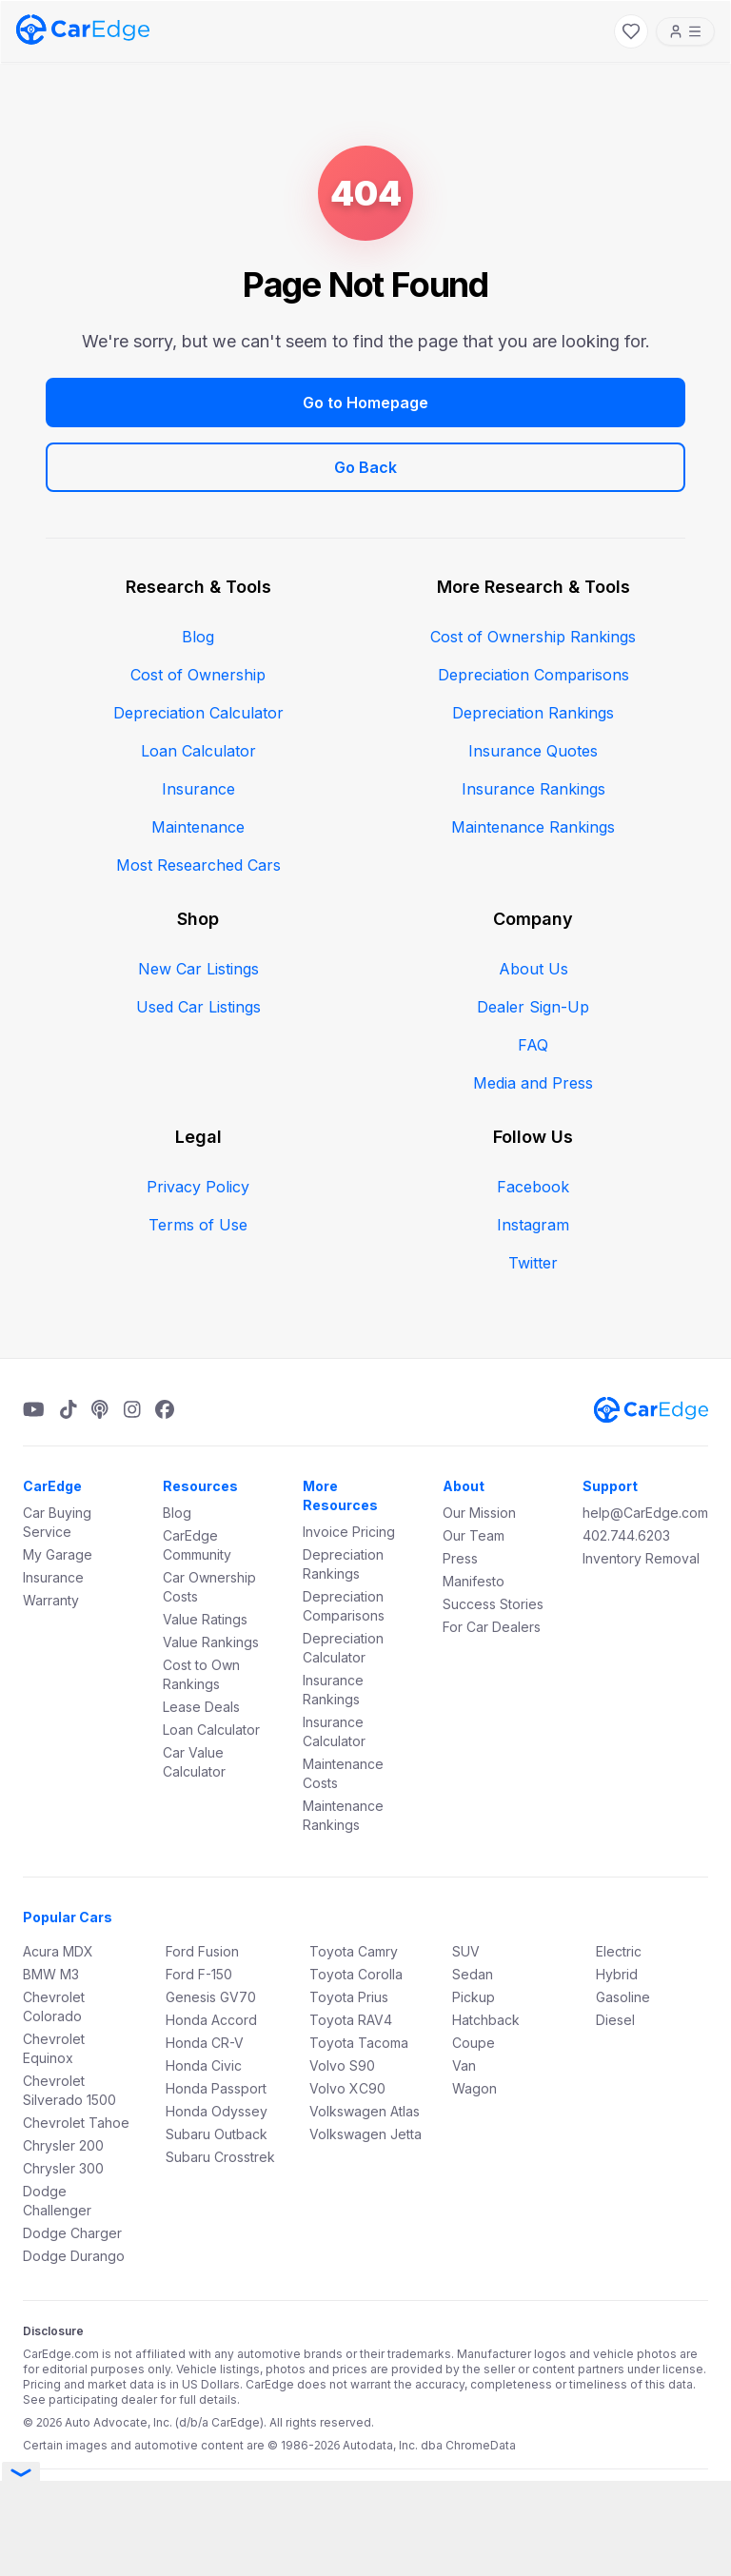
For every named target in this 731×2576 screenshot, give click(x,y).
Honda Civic (204, 2065)
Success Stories (493, 1604)
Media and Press (533, 1082)
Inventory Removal (641, 1558)
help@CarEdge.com (645, 1512)
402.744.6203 (626, 1535)
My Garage (57, 1554)
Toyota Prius (348, 1997)
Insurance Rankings (533, 788)
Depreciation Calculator (198, 712)
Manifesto (473, 1581)
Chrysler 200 (63, 2145)
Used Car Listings (198, 1006)
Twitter (533, 1262)
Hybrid (617, 1974)
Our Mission (479, 1512)
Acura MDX (58, 1951)
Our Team (473, 1535)
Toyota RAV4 (350, 2020)
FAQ (533, 1044)
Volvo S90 (342, 2065)
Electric (619, 1951)
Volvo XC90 (347, 2088)
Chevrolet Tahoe (76, 2122)
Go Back (365, 467)
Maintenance (198, 826)
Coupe (473, 2043)
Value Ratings (205, 1619)
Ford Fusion (202, 1951)
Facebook (533, 1186)
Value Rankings (211, 1642)
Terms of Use (197, 1224)
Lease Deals (201, 1707)
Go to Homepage (365, 402)
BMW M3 (51, 1974)
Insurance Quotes (533, 750)
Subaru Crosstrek (220, 2157)
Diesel (615, 2020)
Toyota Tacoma (358, 2043)
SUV (466, 1951)
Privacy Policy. (371, 2492)
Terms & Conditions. (269, 2492)
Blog (198, 636)
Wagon (474, 2088)
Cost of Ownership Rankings (533, 636)
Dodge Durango (74, 2256)
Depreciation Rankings (533, 712)
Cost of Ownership (198, 674)
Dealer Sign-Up (533, 1006)
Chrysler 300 (63, 2168)
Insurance (198, 788)
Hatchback (486, 2020)
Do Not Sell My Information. (495, 2492)
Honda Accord (211, 2020)
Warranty (51, 1600)
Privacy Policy (198, 1186)
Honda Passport (216, 2088)
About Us (533, 968)
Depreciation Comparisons (533, 674)
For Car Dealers (492, 1627)
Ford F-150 (199, 1974)
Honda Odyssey (216, 2111)
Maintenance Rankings (533, 826)
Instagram (533, 1224)
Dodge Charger (72, 2233)
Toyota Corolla (356, 1974)
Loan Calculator (198, 750)
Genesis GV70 (211, 1997)
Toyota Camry (353, 1951)
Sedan (472, 1974)
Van (464, 2065)
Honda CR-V (205, 2043)
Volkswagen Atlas (364, 2111)
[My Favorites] (631, 31)
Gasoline (623, 1997)
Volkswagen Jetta (365, 2134)
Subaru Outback (216, 2134)
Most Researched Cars (198, 865)
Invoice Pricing (349, 1532)
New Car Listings (198, 968)
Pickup (473, 1997)
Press (460, 1558)
